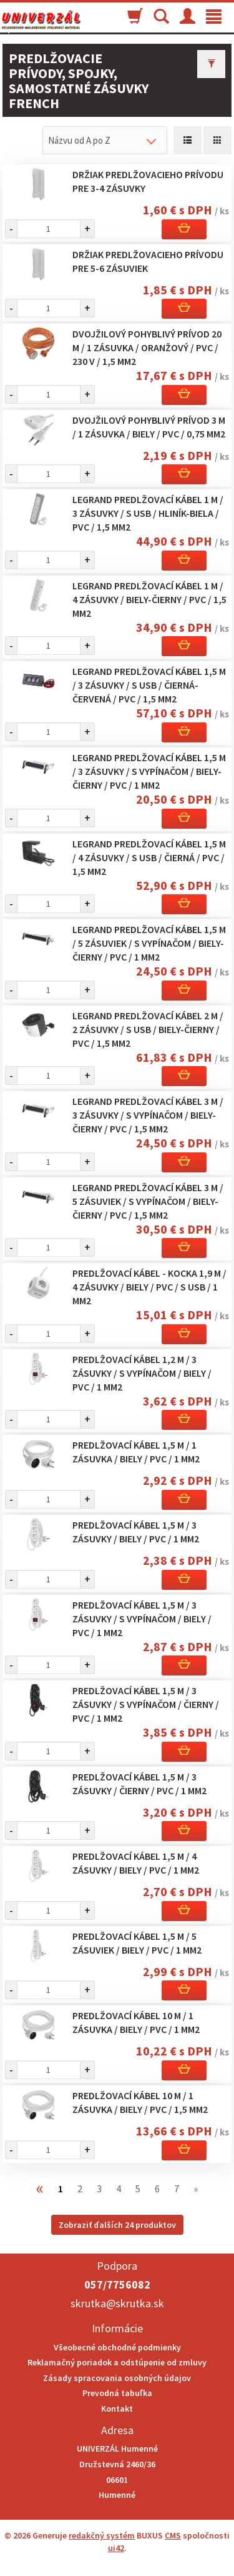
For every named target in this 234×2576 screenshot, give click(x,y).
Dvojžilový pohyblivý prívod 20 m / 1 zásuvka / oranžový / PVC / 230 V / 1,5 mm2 (147, 347)
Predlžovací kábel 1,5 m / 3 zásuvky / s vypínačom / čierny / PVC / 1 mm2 (145, 1704)
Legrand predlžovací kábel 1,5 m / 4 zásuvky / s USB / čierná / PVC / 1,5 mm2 (149, 857)
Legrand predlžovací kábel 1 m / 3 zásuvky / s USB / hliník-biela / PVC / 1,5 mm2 (147, 513)
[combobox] (104, 140)
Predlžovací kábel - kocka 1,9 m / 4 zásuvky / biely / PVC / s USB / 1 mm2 (149, 1287)
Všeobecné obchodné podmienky (117, 2347)
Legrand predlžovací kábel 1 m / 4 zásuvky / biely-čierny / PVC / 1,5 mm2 (149, 599)
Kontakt (117, 2408)
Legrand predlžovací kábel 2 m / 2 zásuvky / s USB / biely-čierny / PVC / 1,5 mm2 (147, 1029)
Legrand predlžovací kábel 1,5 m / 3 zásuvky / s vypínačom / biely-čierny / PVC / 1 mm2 (149, 771)
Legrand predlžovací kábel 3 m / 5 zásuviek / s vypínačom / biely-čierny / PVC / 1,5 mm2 (147, 1201)
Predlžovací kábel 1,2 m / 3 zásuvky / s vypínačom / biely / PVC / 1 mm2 (142, 1373)
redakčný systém (102, 2535)
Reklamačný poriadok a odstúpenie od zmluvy (117, 2362)
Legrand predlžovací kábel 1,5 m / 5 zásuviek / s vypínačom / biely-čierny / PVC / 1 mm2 (149, 943)
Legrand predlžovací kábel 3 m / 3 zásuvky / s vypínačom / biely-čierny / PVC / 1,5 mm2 (147, 1115)
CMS (173, 2535)
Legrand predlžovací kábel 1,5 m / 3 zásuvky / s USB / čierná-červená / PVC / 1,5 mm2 (149, 685)
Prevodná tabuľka (117, 2393)
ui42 (116, 2548)
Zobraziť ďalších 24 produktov (117, 2224)
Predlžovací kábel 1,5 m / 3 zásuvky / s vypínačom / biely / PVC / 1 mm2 (142, 1619)
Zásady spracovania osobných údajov (117, 2378)
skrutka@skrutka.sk (117, 2303)
